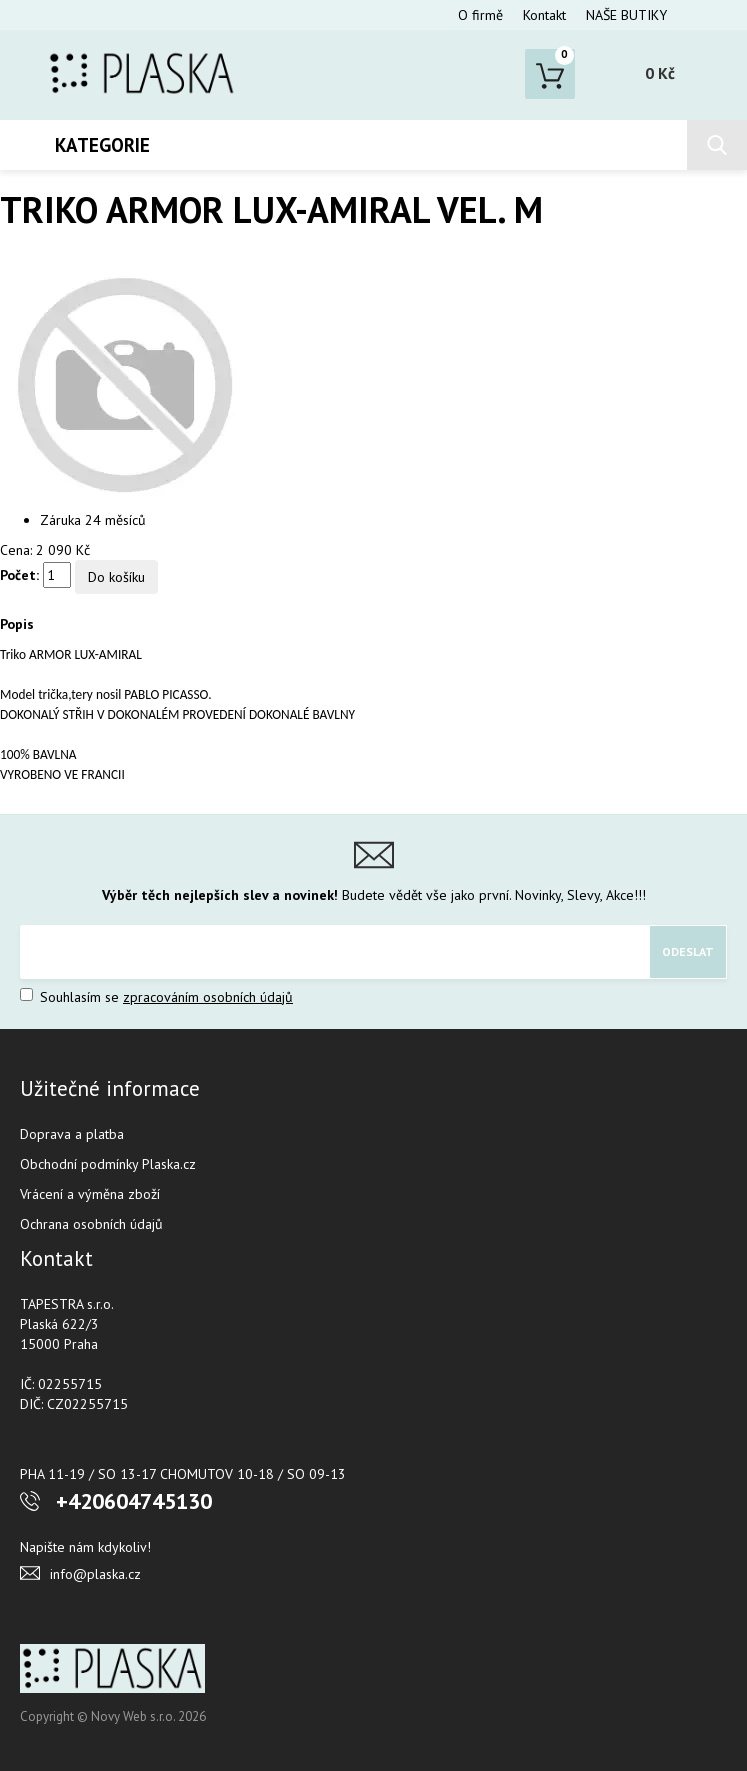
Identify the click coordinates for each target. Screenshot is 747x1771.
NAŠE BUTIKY (626, 15)
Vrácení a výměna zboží (90, 1194)
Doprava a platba (72, 1134)
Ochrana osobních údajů (91, 1224)
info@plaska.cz (95, 1574)
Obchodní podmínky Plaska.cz (108, 1164)
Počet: (19, 575)
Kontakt (544, 15)
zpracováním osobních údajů (208, 997)
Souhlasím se (156, 997)
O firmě (480, 15)
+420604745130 (134, 1501)
